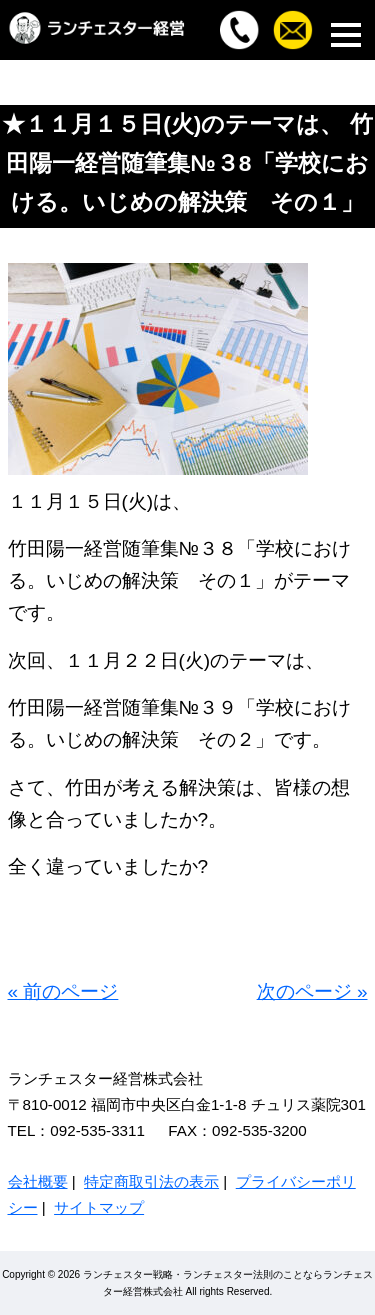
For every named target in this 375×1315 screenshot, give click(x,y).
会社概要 (38, 1181)
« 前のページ (63, 991)
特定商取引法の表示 (151, 1181)
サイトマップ (99, 1207)
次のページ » (312, 991)
